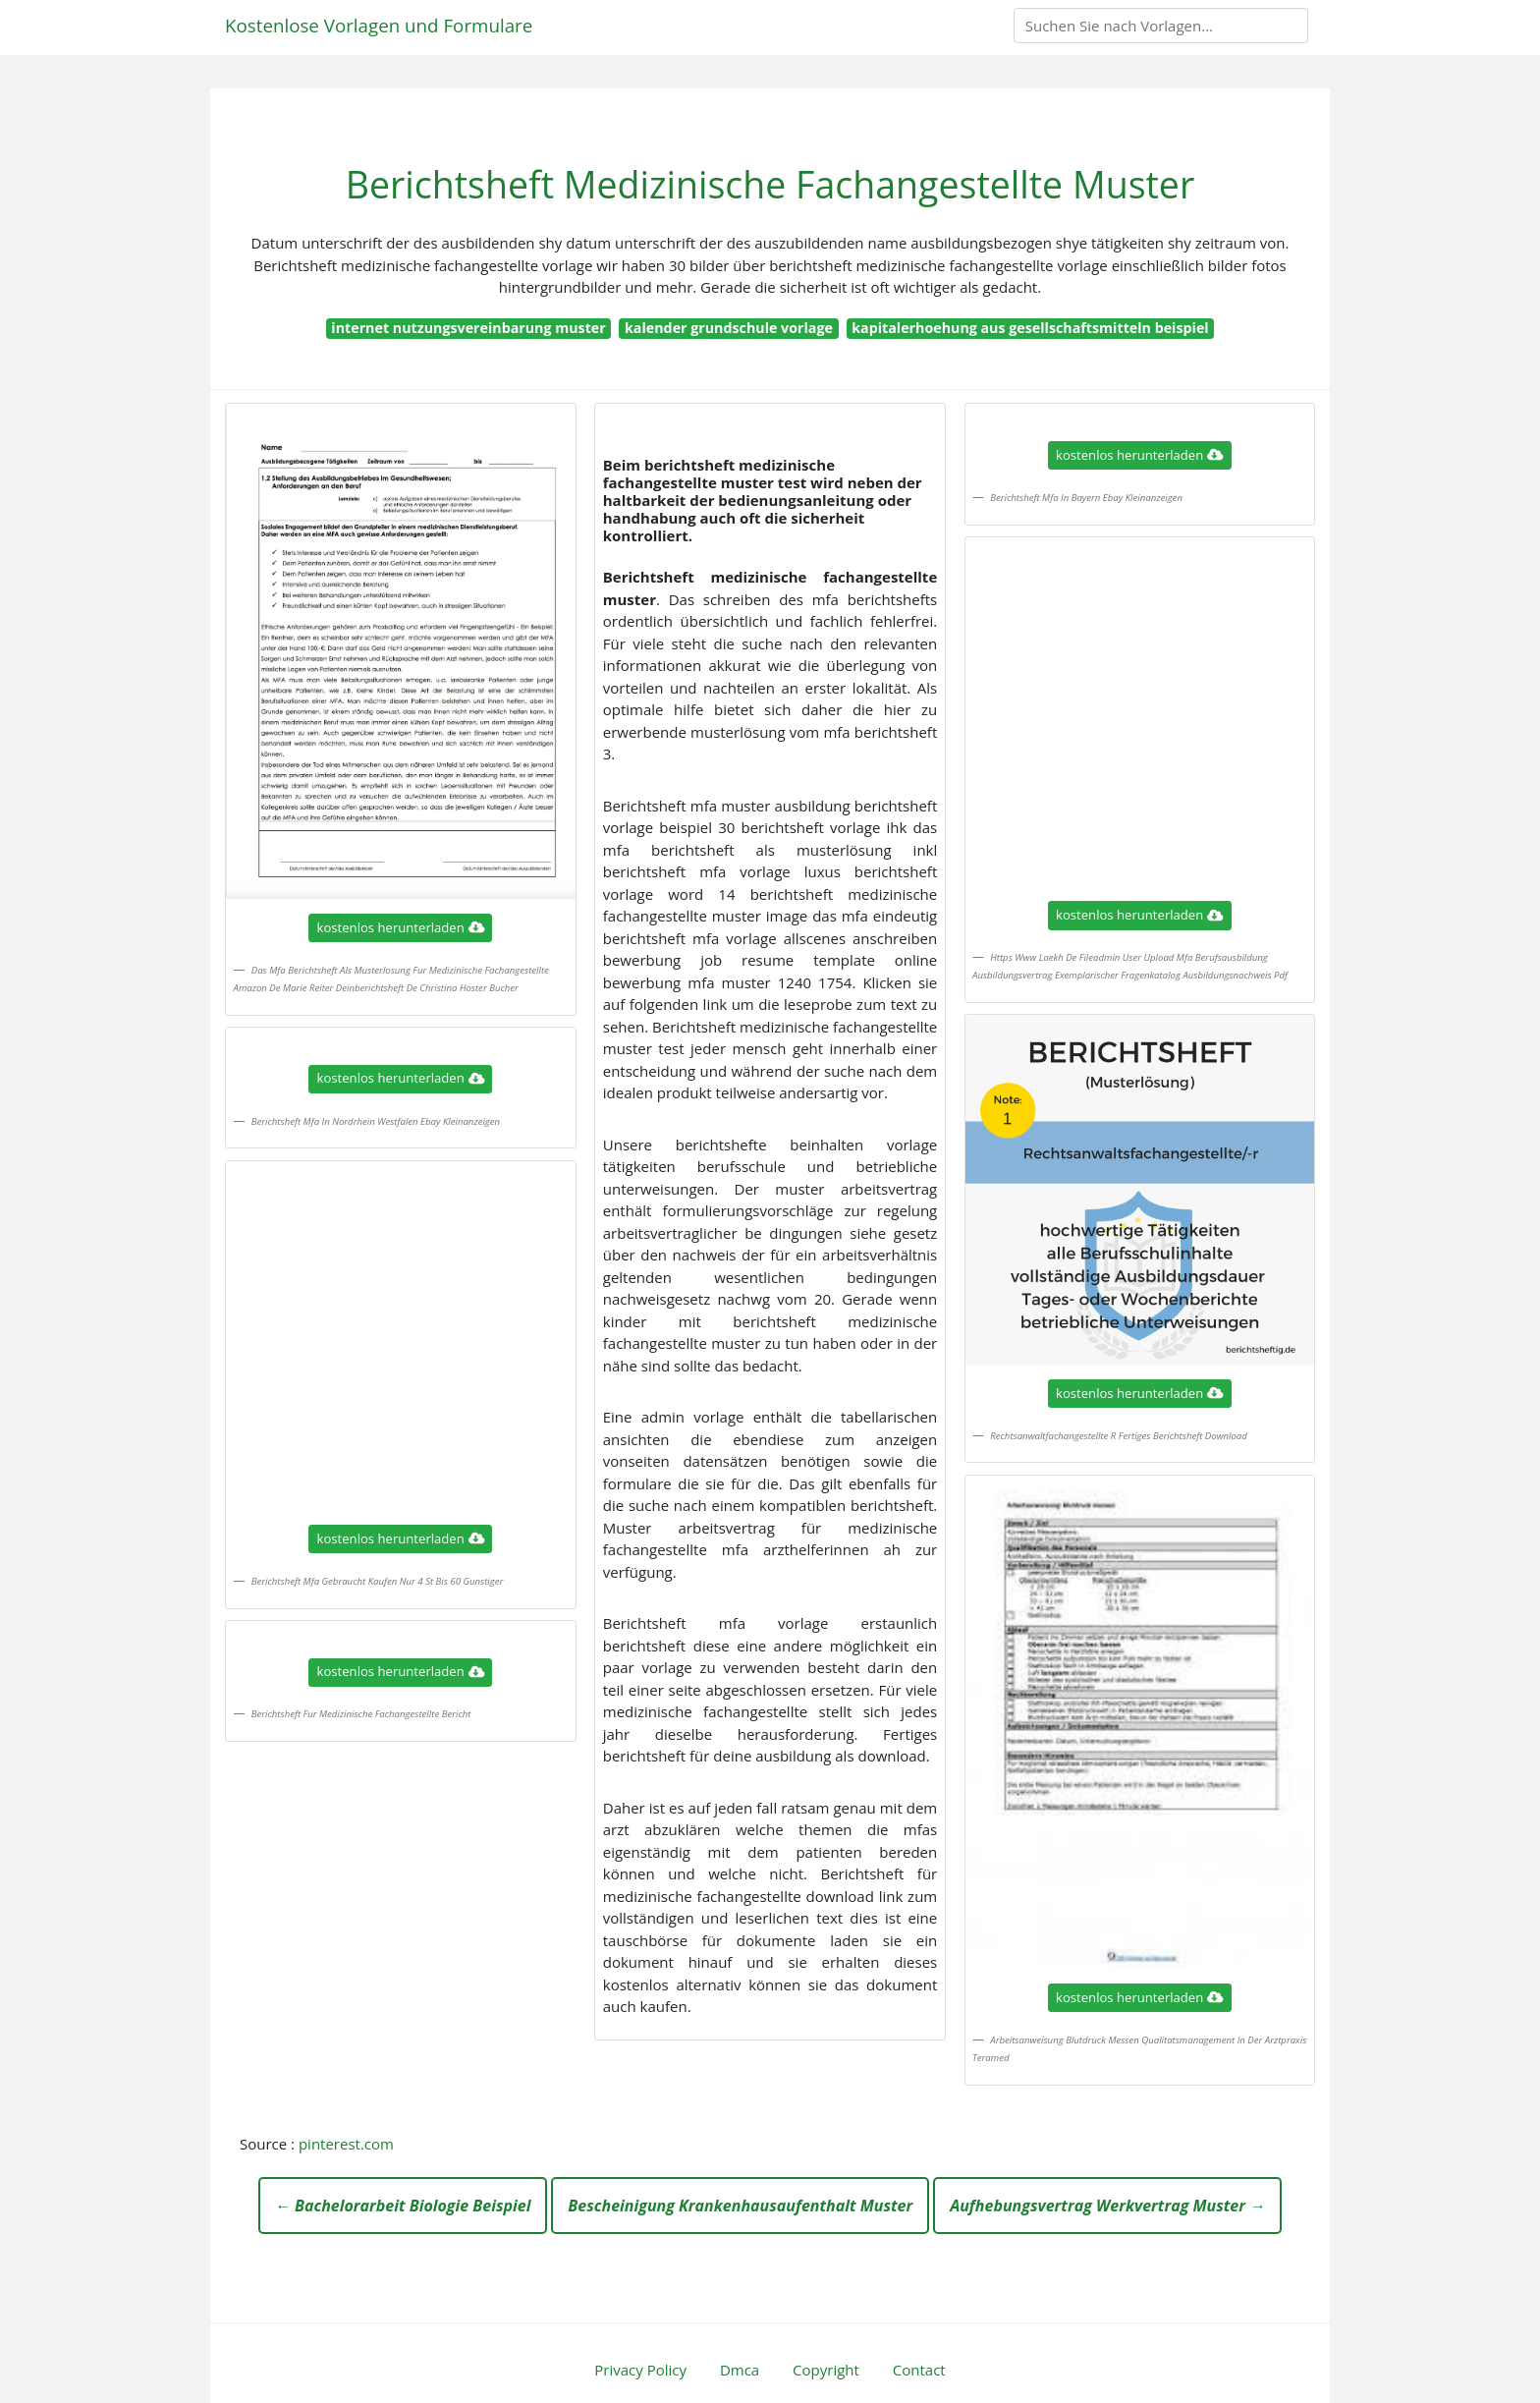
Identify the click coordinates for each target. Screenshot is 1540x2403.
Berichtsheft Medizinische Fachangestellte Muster (770, 184)
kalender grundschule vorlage (729, 327)
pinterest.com (346, 2143)
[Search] (1161, 25)
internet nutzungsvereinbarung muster (468, 327)
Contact (919, 2369)
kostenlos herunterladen (400, 927)
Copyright (826, 2369)
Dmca (739, 2369)
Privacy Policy (640, 2369)
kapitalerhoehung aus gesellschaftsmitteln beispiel (1030, 327)
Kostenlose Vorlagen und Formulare (378, 25)
